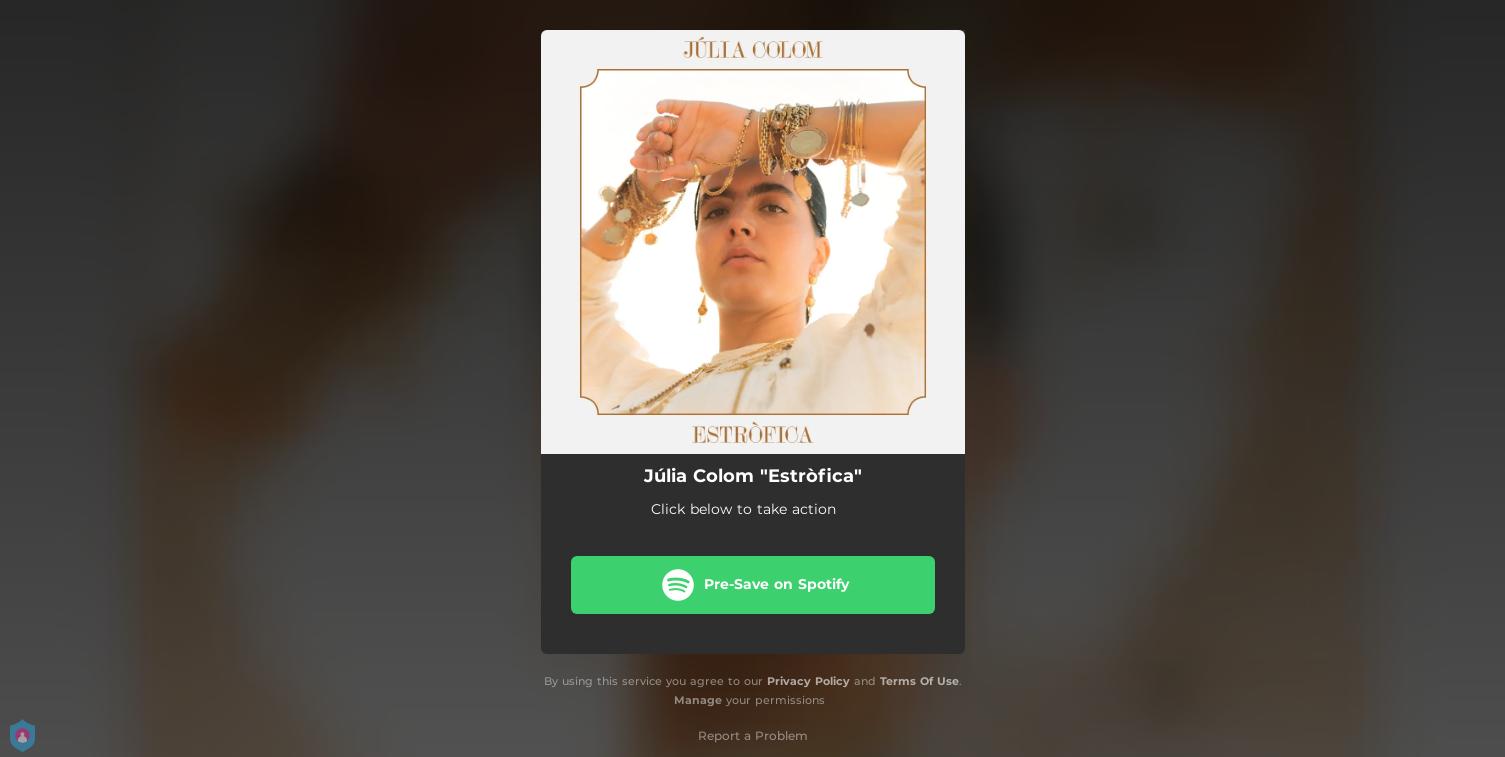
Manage (698, 700)
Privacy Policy (808, 681)
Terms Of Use (919, 681)
